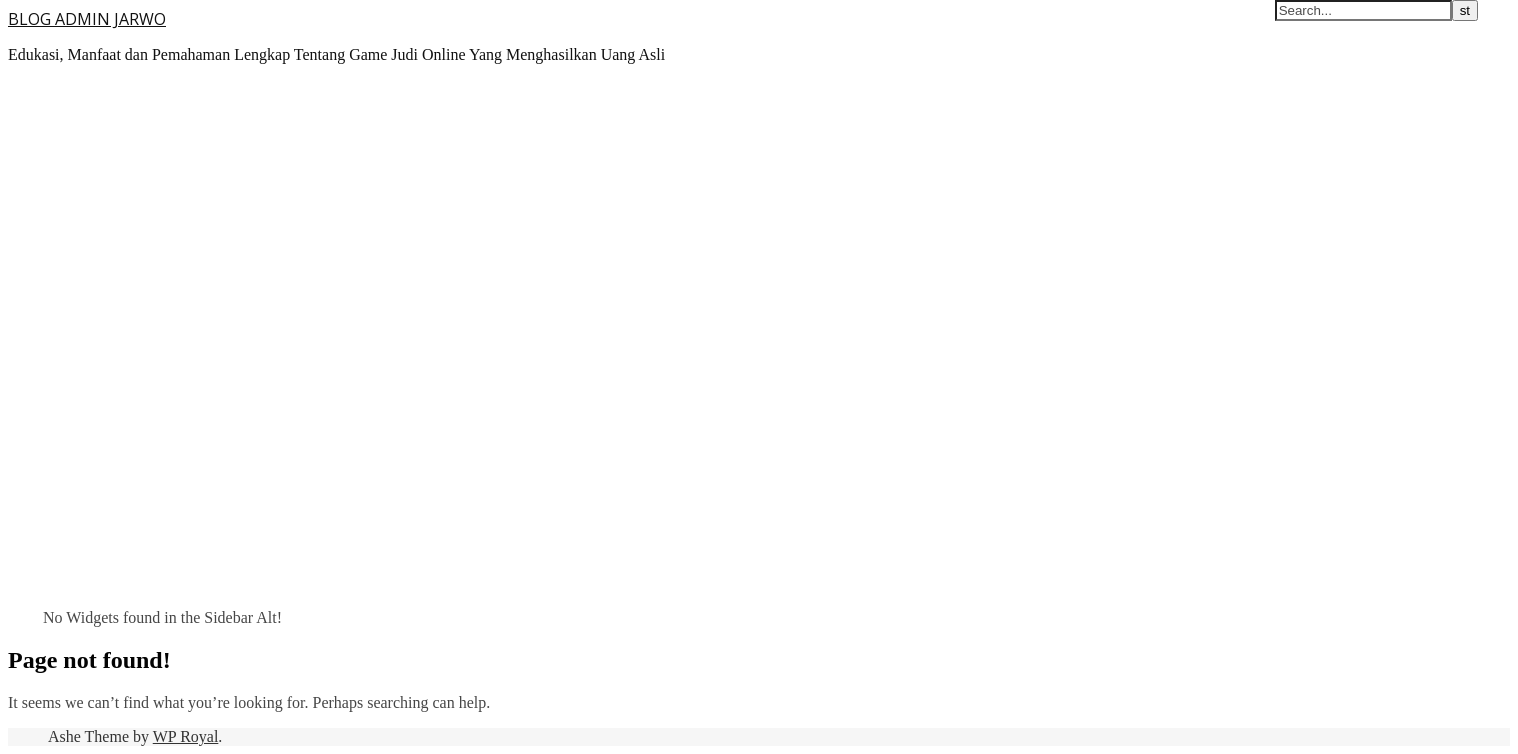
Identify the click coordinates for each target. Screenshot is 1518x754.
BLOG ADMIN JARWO (87, 19)
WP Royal (186, 736)
